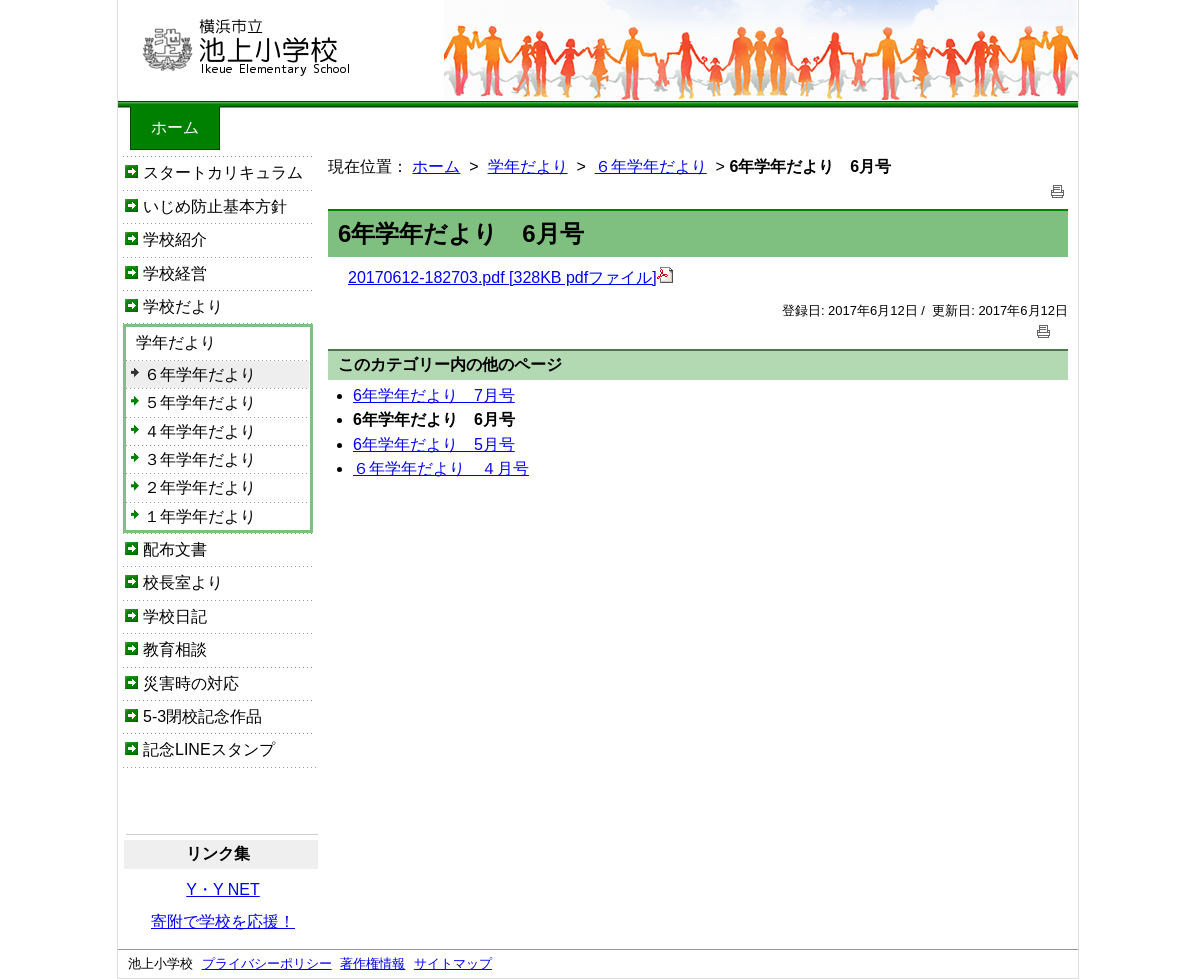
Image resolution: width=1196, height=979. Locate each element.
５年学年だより (200, 402)
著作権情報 (372, 963)
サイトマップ (453, 963)
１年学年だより (200, 516)
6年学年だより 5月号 (434, 444)
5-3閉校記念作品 (202, 716)
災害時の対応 (191, 683)
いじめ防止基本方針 (215, 206)
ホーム (175, 127)
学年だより (176, 342)
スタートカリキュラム (223, 172)
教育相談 (175, 649)
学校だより (183, 306)
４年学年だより (200, 431)
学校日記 (175, 616)
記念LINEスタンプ (209, 749)
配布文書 (175, 549)
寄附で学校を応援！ (223, 921)
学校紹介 (175, 239)
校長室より (183, 582)
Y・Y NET (223, 889)
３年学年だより (200, 459)
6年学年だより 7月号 (434, 395)
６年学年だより (200, 374)
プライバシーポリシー (267, 963)
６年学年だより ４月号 (441, 468)
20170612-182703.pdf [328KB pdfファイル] (510, 277)
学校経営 (175, 273)
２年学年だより (200, 487)
